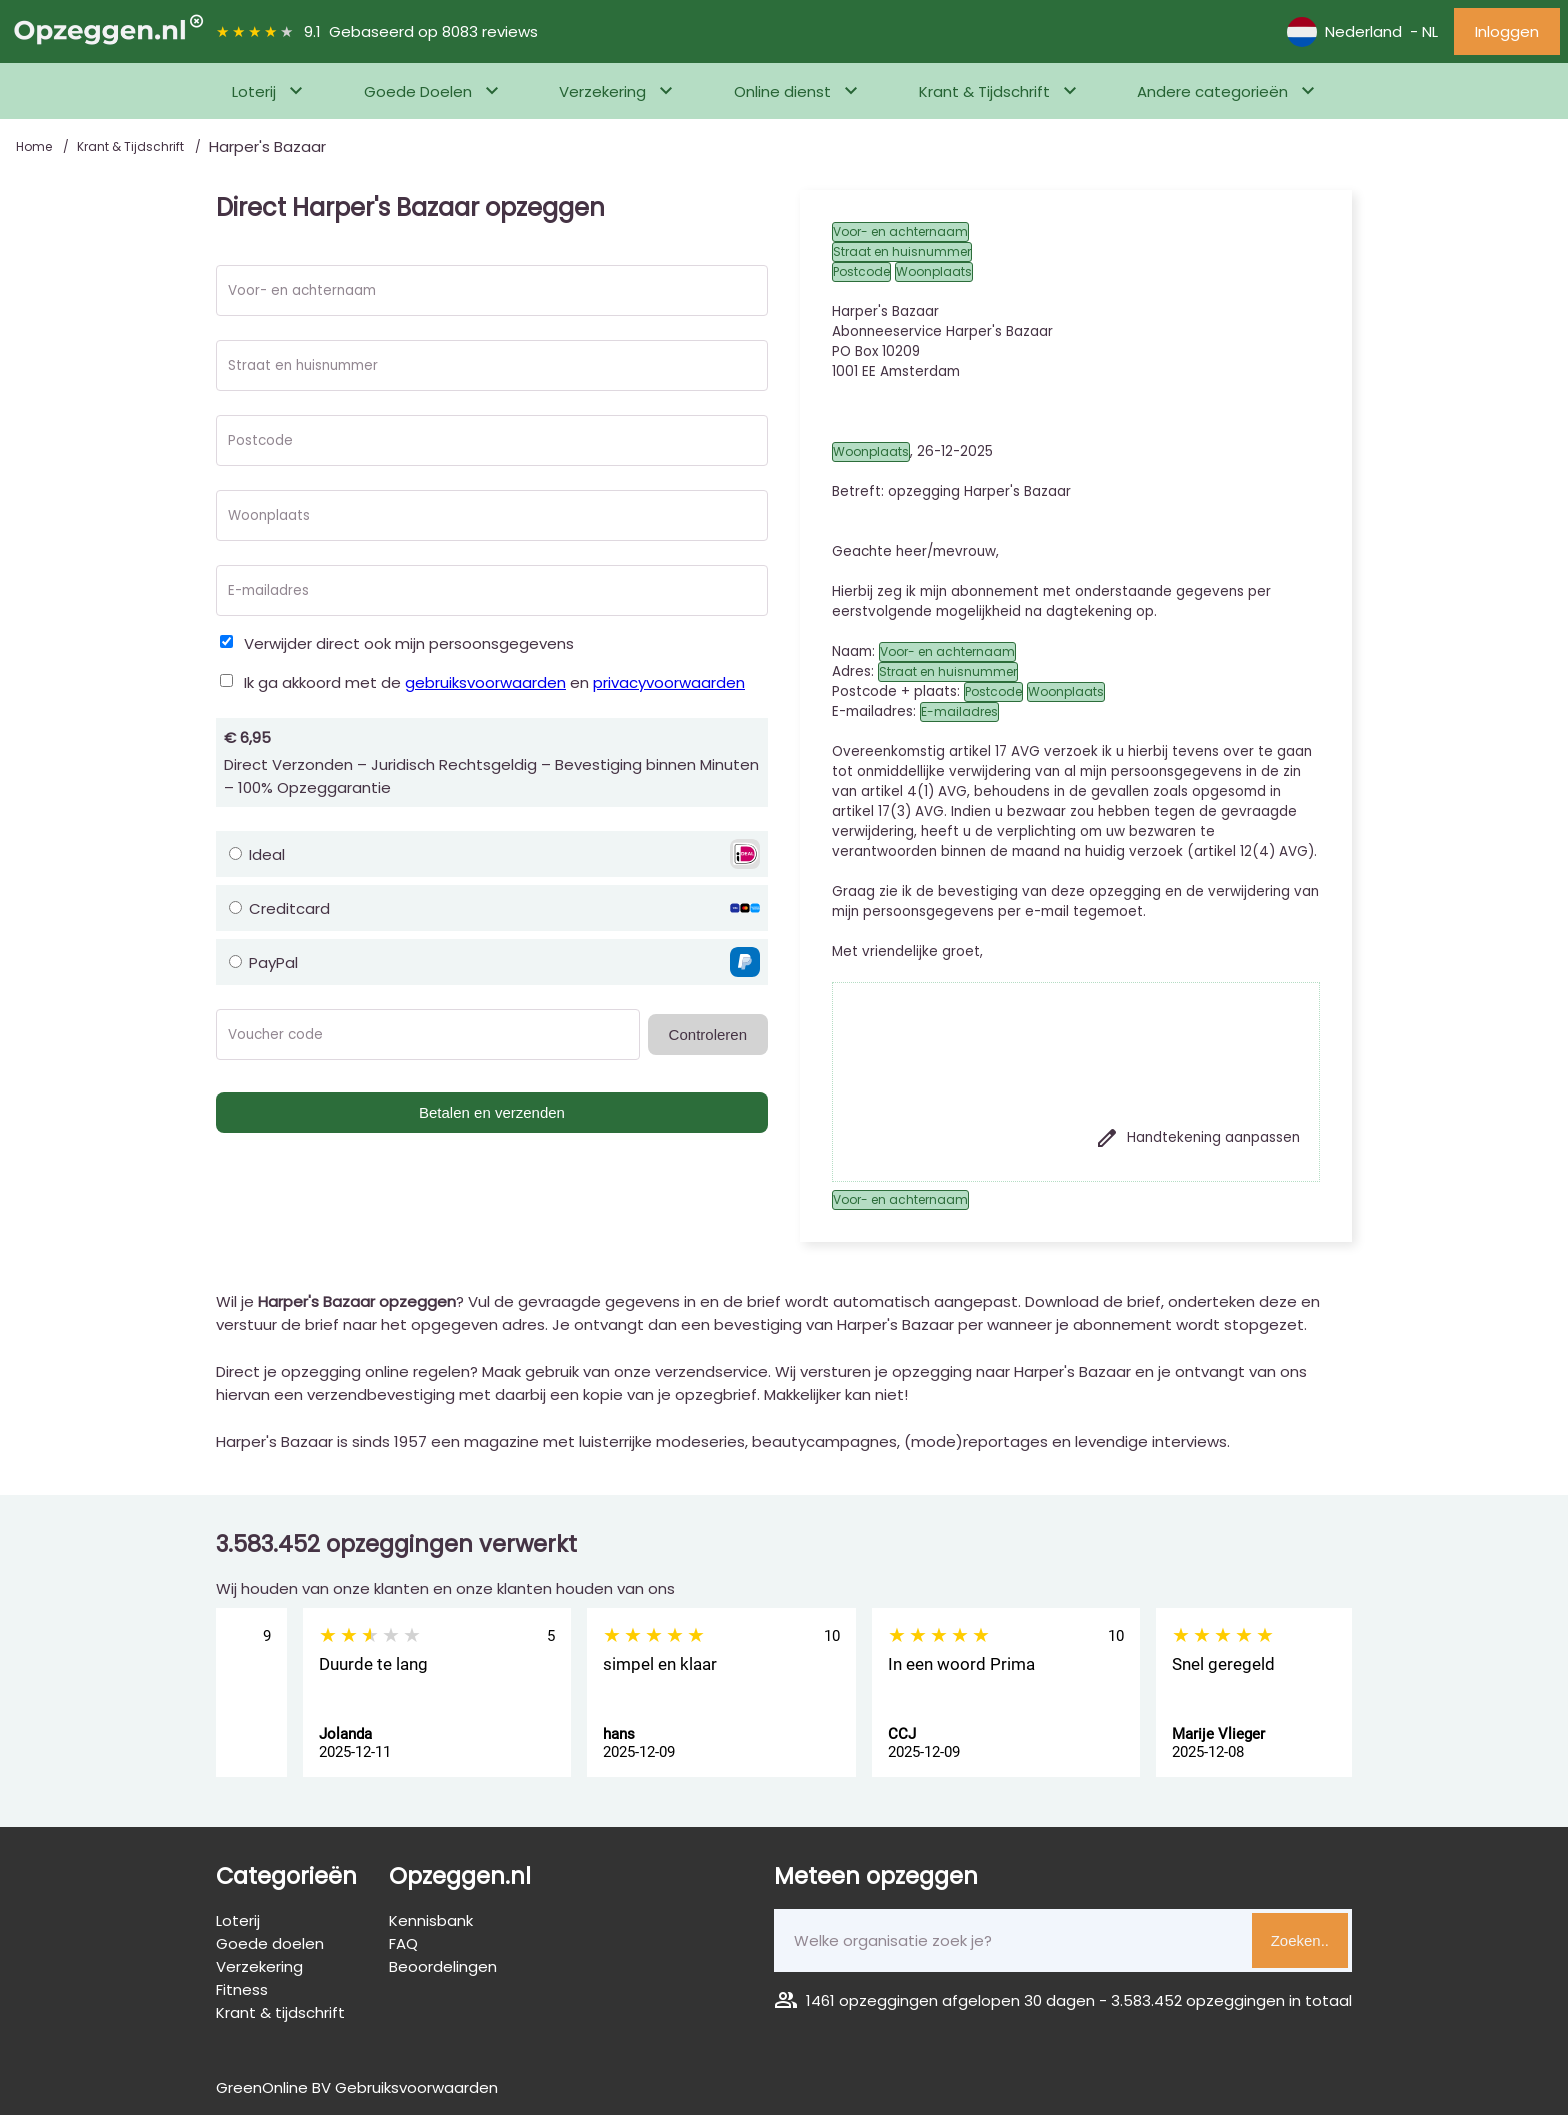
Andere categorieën (1212, 91)
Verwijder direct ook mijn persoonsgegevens (409, 643)
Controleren (708, 1034)
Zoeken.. (1300, 1940)
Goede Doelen (418, 91)
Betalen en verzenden (492, 1112)
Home (35, 146)
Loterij (254, 91)
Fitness (242, 1989)
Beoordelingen (443, 1966)
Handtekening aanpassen (1197, 1138)
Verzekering (602, 91)
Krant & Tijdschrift (984, 91)
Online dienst (782, 91)
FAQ (403, 1943)
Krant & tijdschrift (280, 2012)
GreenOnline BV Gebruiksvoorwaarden (357, 2087)
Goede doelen (270, 1943)
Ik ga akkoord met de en (494, 682)
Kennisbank (431, 1920)
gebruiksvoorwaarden (485, 682)
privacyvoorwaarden (669, 682)
